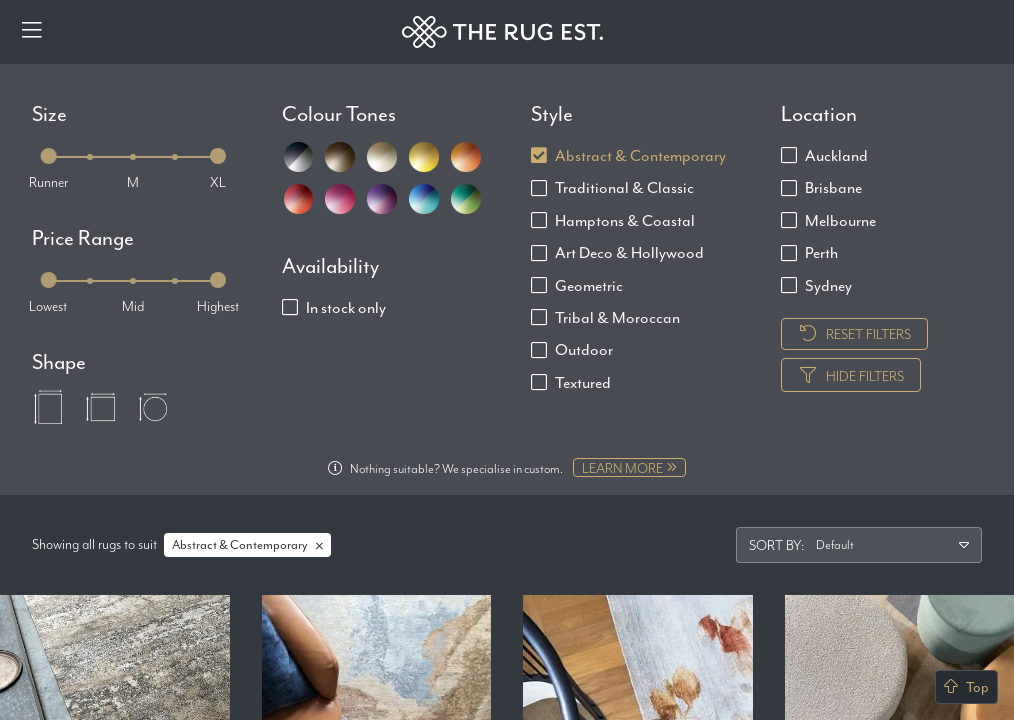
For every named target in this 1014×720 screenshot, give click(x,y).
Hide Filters (851, 376)
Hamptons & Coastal (625, 220)
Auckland (836, 155)
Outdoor (584, 349)
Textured (583, 382)
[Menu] (32, 32)
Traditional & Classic (624, 187)
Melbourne (840, 220)
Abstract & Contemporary (640, 155)
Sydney (828, 285)
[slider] (48, 156)
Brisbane (833, 187)
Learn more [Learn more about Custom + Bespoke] (629, 468)
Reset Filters (854, 334)
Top (966, 687)
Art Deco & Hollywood (629, 252)
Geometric (589, 285)
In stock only (346, 307)
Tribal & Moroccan (617, 317)
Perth (821, 252)
